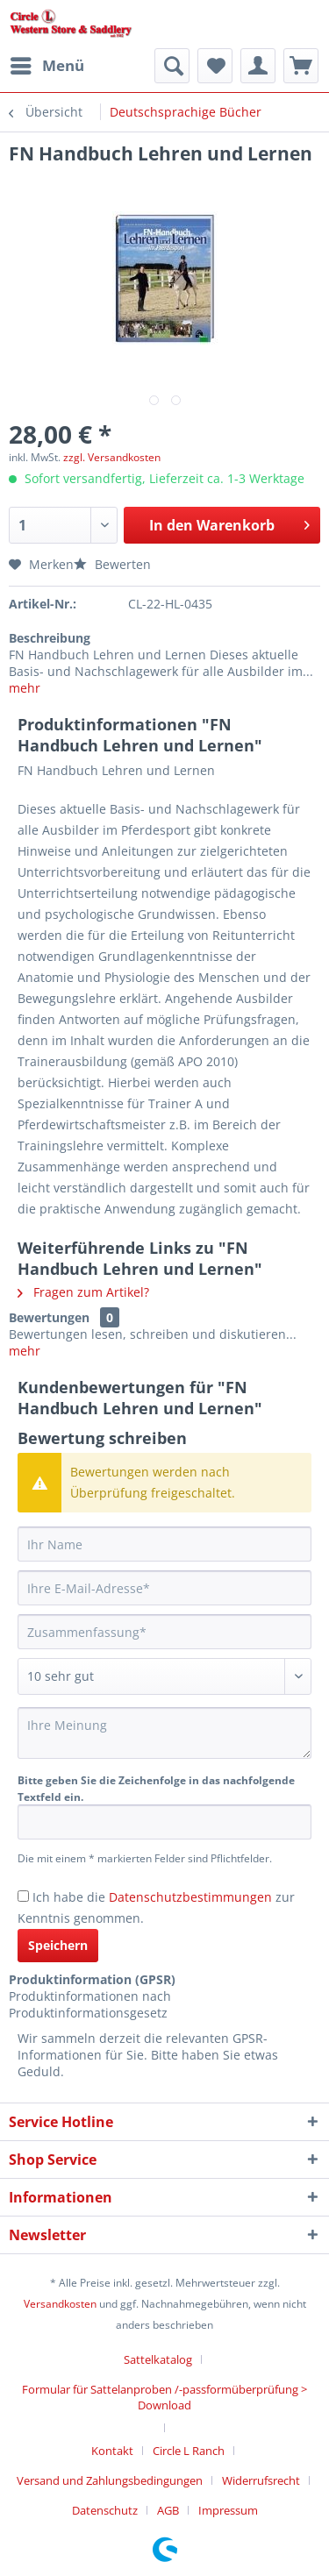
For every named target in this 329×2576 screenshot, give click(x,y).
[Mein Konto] (257, 65)
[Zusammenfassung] (164, 1631)
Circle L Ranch (189, 2451)
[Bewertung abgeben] (164, 1676)
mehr (24, 688)
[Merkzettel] (214, 65)
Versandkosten (60, 2303)
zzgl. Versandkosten (112, 457)
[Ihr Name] (164, 1544)
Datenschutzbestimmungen (190, 1897)
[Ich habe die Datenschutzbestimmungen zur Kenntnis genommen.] (23, 1896)
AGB (168, 2510)
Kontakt (112, 2451)
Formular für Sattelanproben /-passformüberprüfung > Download (164, 2397)
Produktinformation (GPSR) (92, 1979)
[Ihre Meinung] (164, 1733)
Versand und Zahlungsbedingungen (110, 2480)
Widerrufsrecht (261, 2480)
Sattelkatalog (158, 2359)
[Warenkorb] (300, 65)
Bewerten (112, 564)
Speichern (58, 1945)
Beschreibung (49, 638)
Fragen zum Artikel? (83, 1292)
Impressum (228, 2510)
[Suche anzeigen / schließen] (172, 65)
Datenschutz (105, 2510)
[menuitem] (46, 65)
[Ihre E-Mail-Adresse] (164, 1587)
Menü (47, 63)
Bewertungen (49, 1317)
